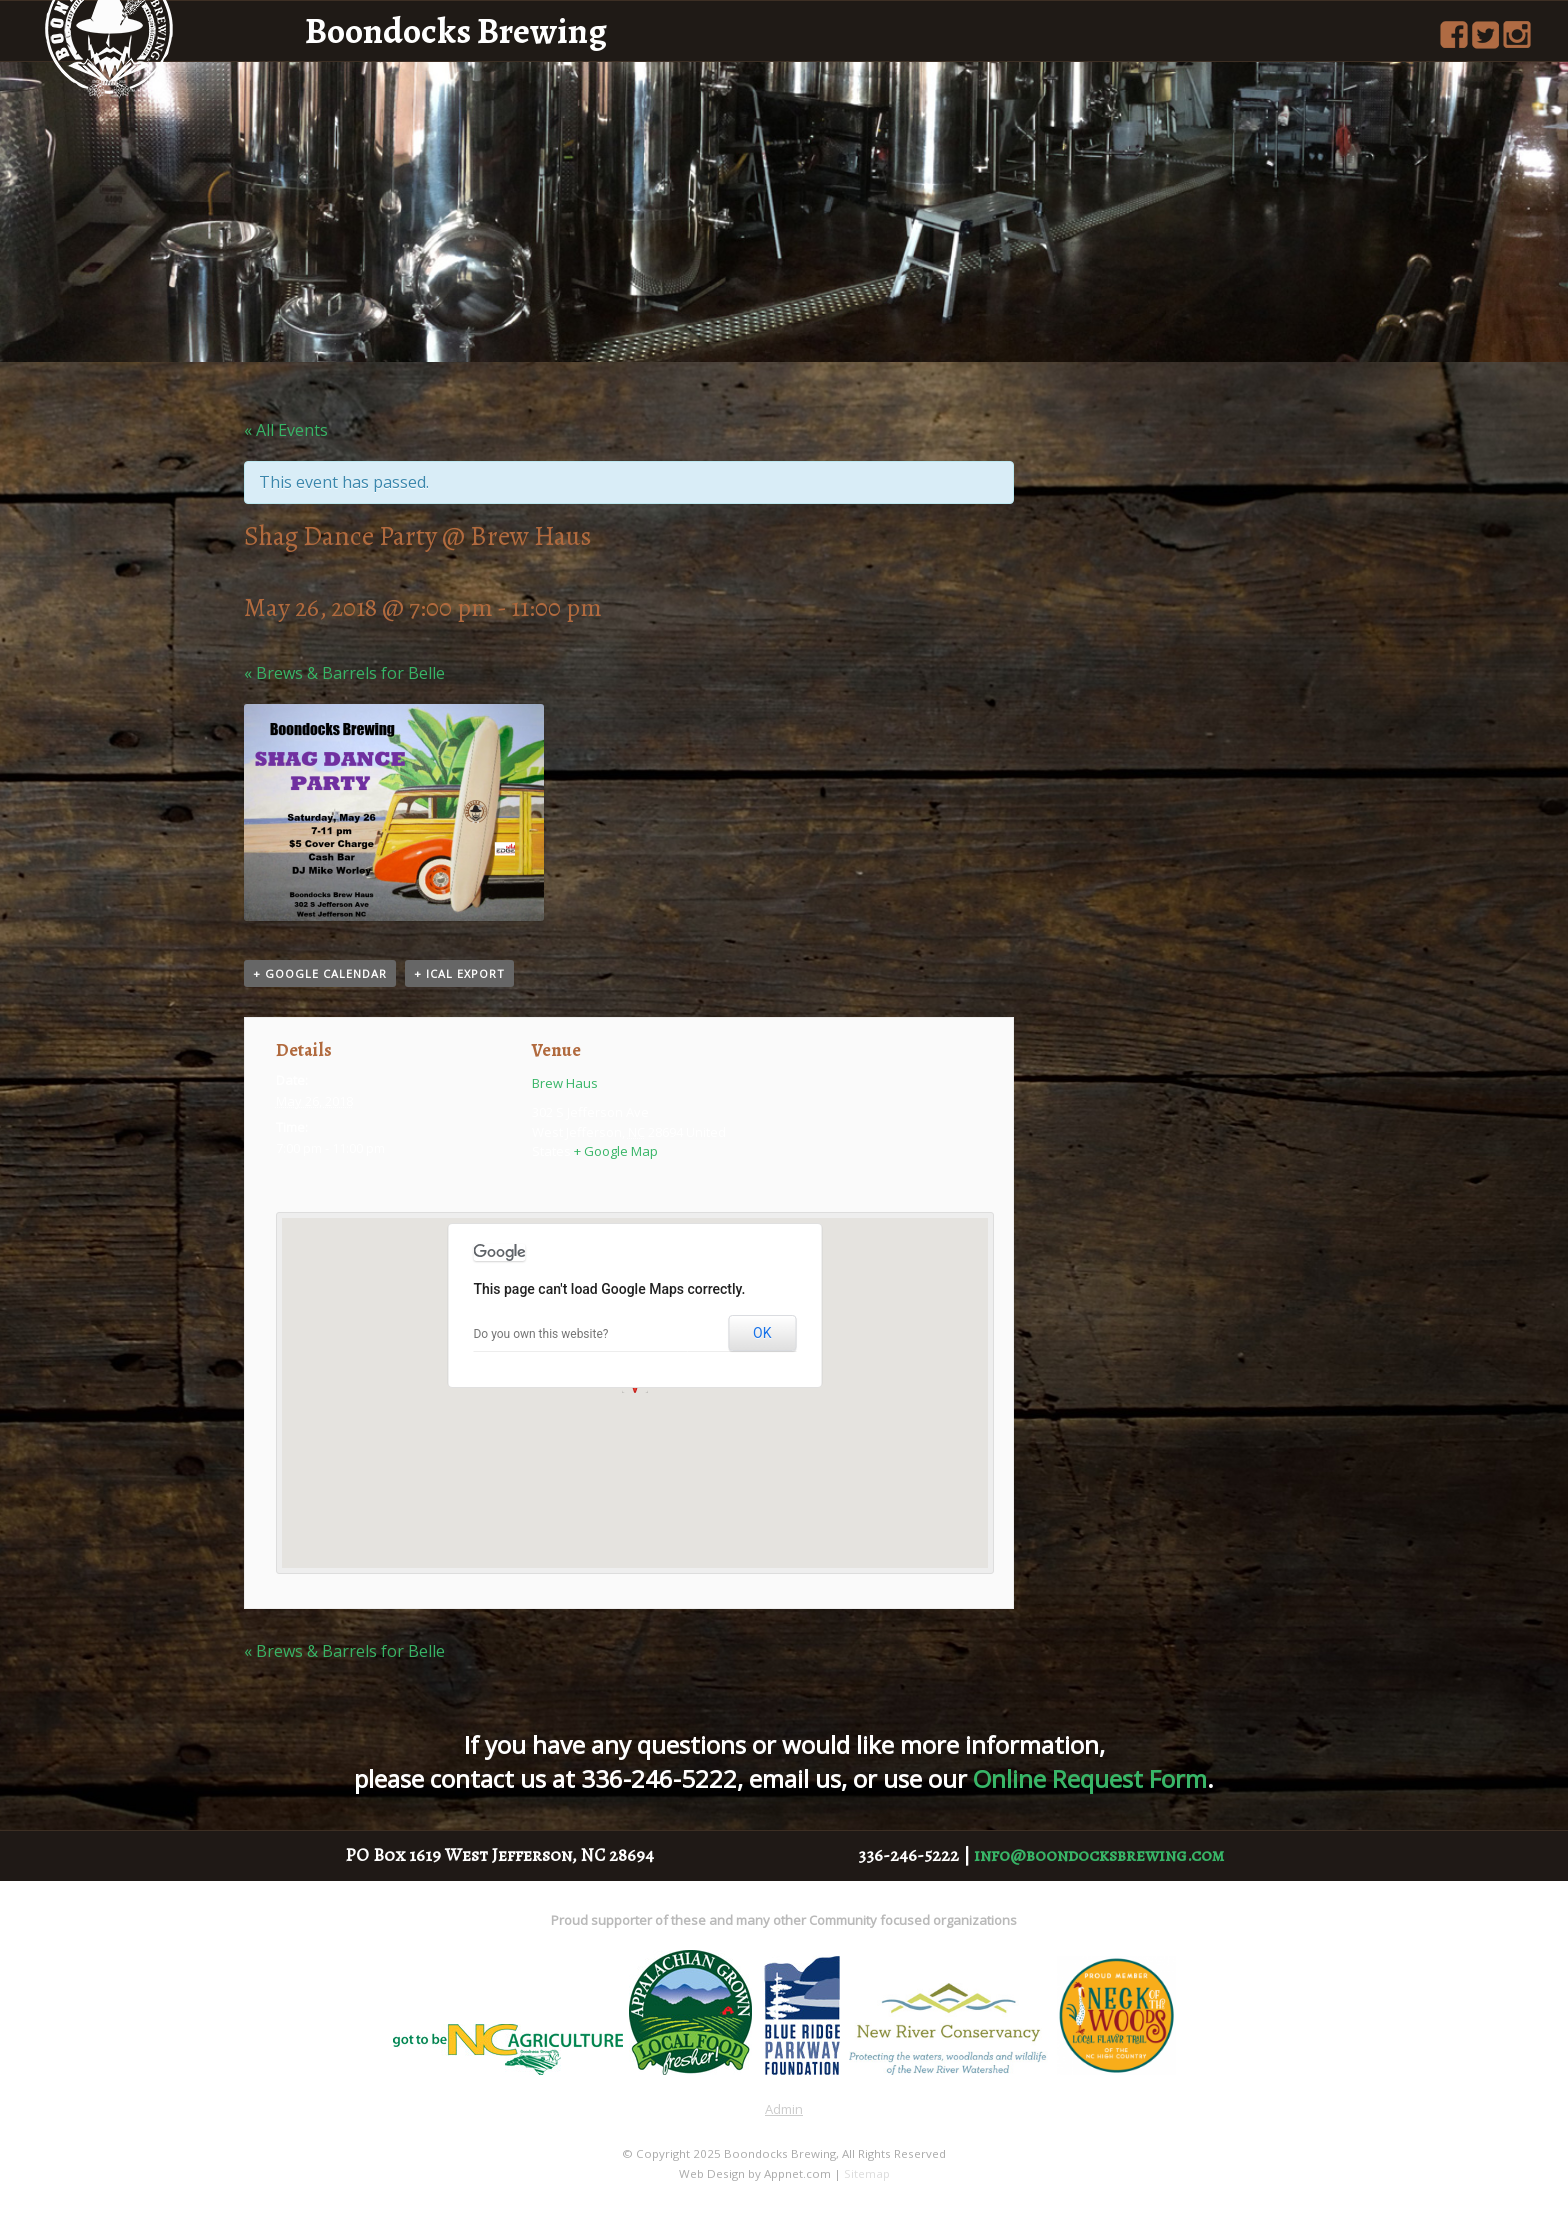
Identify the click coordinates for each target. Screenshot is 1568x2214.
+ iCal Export (459, 973)
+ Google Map (616, 1151)
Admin (784, 2109)
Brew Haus (565, 1083)
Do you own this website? (540, 1334)
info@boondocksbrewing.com (1099, 1855)
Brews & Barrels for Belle (344, 673)
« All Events (286, 430)
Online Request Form (1090, 1778)
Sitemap (867, 2173)
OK (762, 1333)
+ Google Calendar (320, 973)
